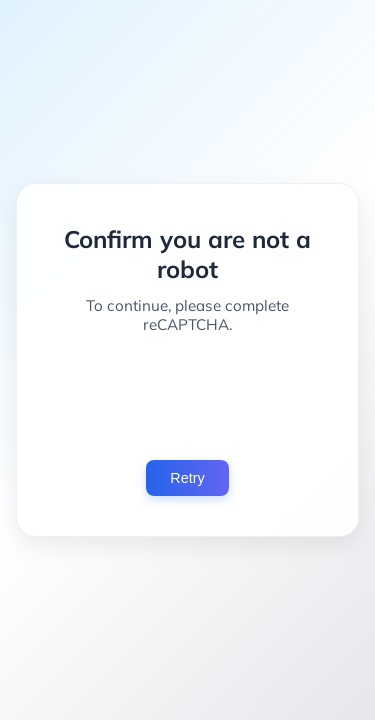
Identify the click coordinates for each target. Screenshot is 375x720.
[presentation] (188, 397)
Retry (187, 478)
